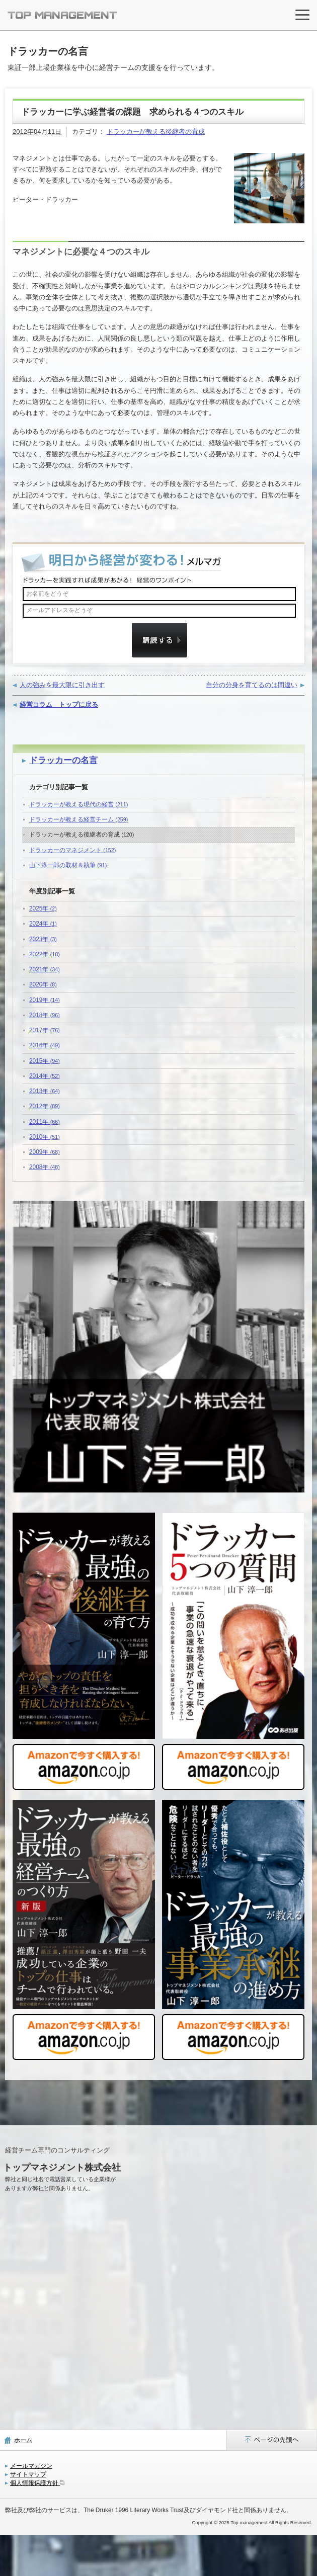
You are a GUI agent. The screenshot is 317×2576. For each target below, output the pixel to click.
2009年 (44, 1151)
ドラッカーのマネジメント (72, 850)
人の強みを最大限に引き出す (62, 685)
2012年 (44, 1106)
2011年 (44, 1121)
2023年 (43, 939)
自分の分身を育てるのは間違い (251, 685)
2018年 (44, 1015)
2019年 (44, 1000)
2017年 (44, 1030)
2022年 (44, 954)
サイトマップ (28, 2474)
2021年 (44, 969)
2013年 (44, 1091)
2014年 (44, 1075)
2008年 (44, 1167)
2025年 (43, 908)
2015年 (44, 1060)
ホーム (23, 2440)
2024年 (43, 923)
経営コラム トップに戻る (59, 704)
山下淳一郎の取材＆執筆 (68, 865)
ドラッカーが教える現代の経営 (78, 804)
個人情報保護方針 (37, 2482)
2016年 (44, 1045)
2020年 (43, 984)
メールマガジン (31, 2465)
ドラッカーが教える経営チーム (78, 819)
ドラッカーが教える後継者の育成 (156, 131)
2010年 (44, 1136)
